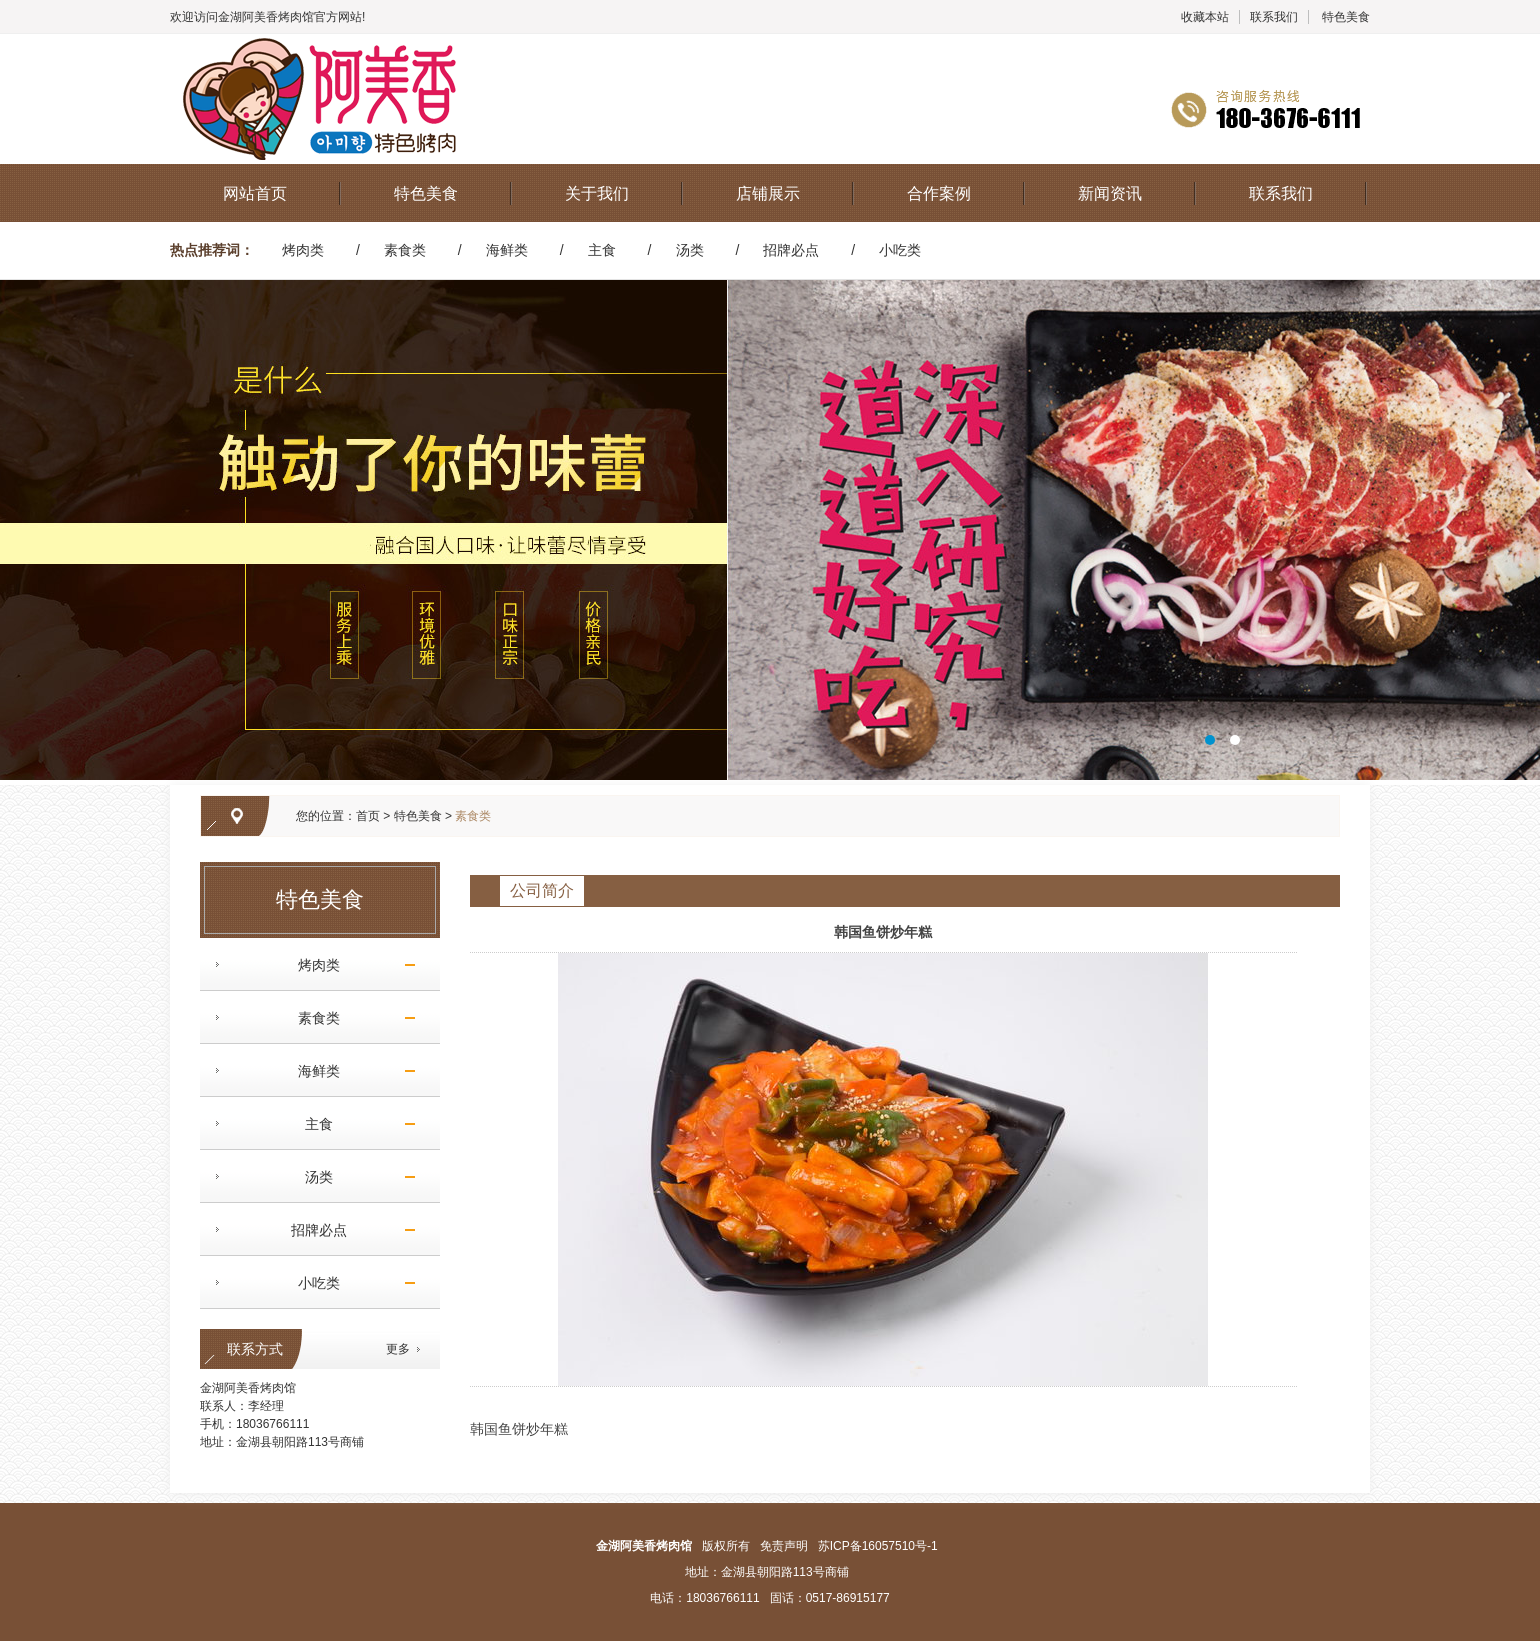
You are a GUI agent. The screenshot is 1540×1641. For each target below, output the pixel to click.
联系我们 (1274, 17)
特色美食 (1346, 17)
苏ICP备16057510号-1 (878, 1546)
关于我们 (597, 193)
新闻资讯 (1110, 193)
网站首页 (255, 193)
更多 (398, 1349)
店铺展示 (768, 193)
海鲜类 (507, 250)
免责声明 (784, 1546)
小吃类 (900, 250)
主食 (602, 250)
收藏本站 (1205, 17)
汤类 (690, 250)
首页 (368, 816)
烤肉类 (303, 250)
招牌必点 (791, 250)
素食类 (405, 250)
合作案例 (939, 193)
